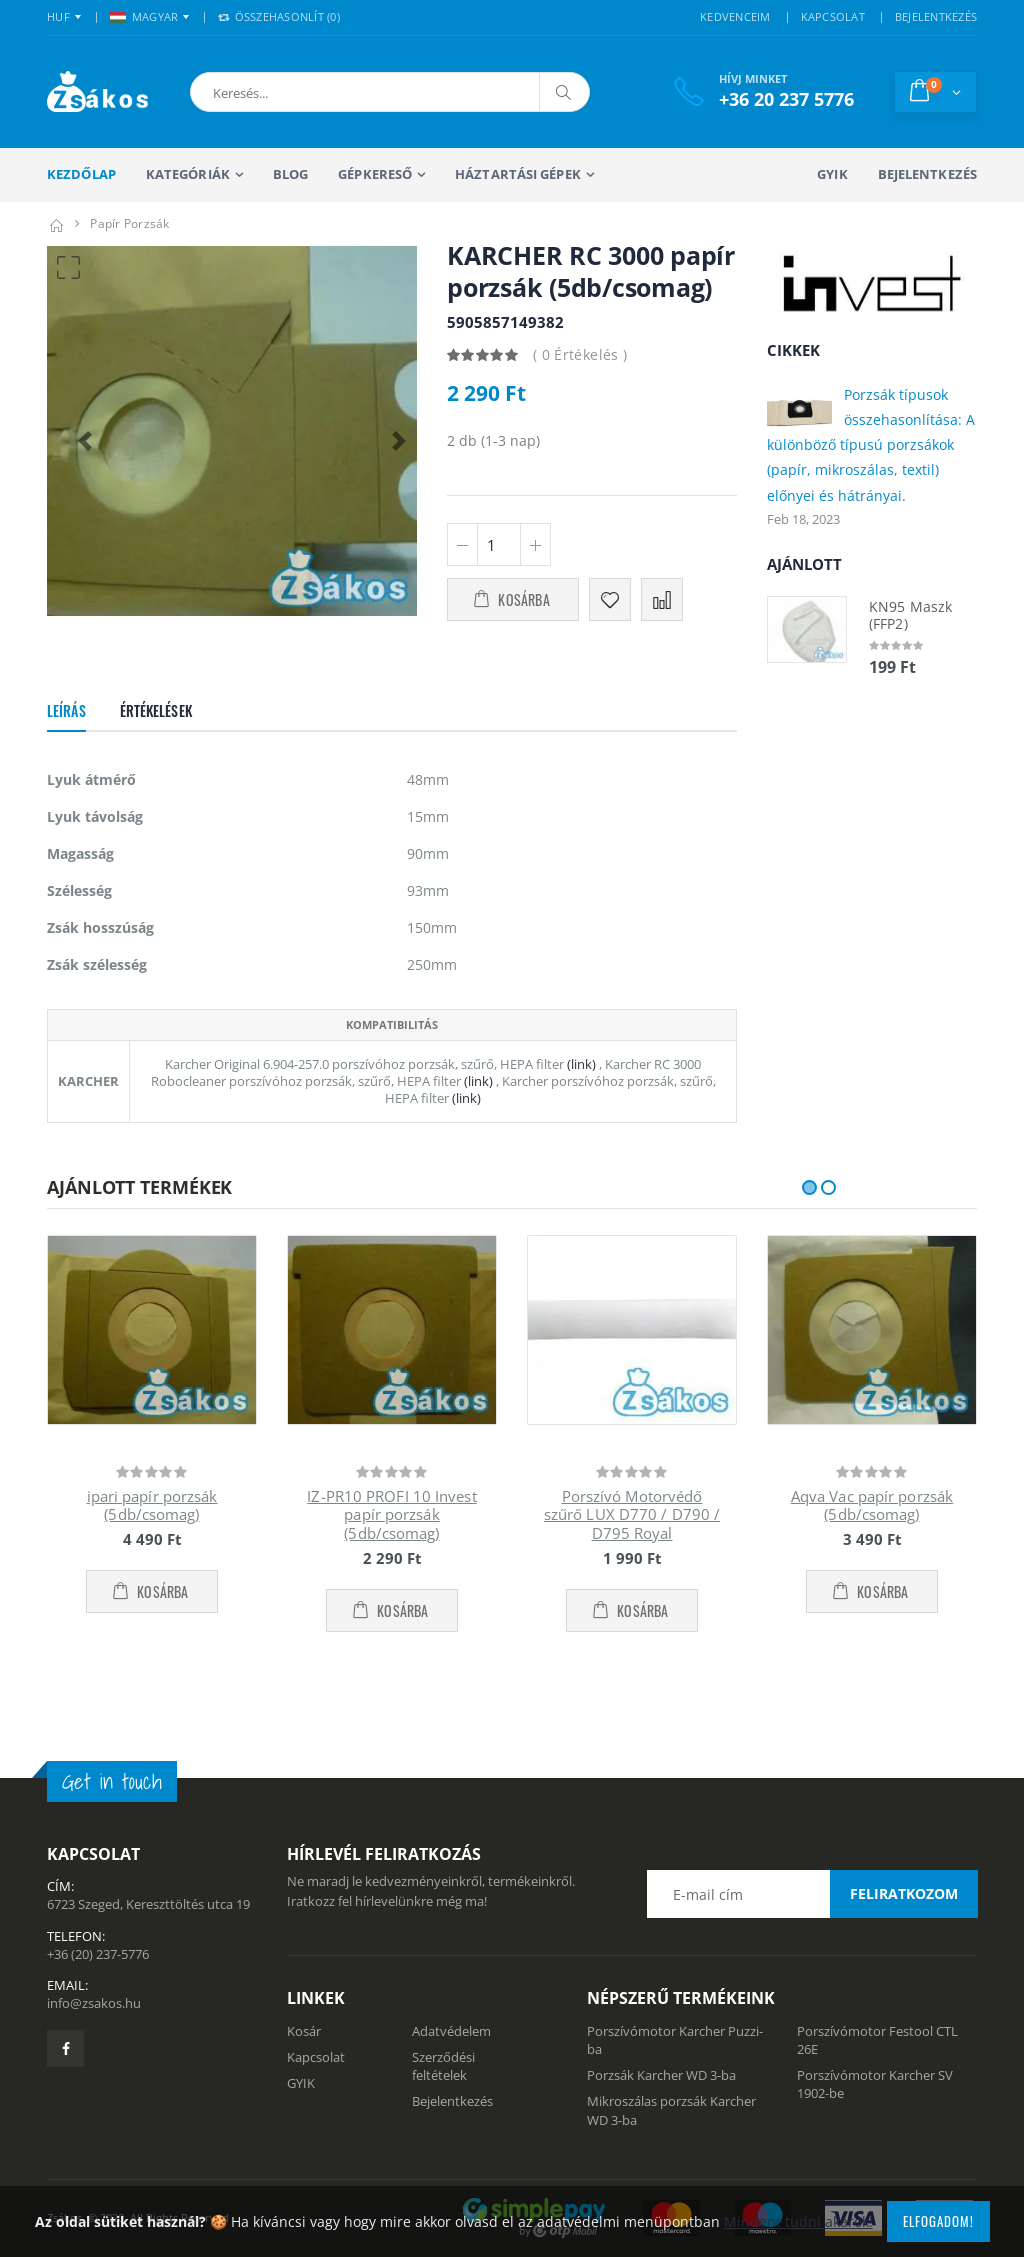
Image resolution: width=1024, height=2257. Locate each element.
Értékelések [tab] (156, 710)
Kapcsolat (316, 2057)
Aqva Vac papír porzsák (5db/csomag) (872, 1505)
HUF (58, 16)
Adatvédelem (451, 2031)
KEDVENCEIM (735, 16)
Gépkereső (375, 174)
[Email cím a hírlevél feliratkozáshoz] (812, 1894)
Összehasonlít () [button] (279, 16)
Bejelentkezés (927, 174)
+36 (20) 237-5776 (98, 1954)
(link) (580, 1064)
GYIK (832, 174)
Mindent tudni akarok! (798, 2221)
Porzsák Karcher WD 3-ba (661, 2075)
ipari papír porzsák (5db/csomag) (152, 1505)
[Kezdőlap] (56, 223)
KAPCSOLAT (833, 16)
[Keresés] (564, 92)
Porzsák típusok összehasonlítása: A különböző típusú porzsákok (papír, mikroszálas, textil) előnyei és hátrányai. (871, 445)
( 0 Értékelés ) (580, 354)
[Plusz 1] (535, 544)
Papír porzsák (129, 223)
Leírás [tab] (66, 710)
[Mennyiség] (499, 544)
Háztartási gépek (518, 174)
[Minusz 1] (462, 544)
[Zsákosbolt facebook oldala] (65, 2048)
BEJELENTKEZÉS (936, 16)
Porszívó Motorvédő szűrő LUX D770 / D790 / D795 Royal (632, 1515)
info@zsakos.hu (94, 2003)
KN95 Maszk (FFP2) (910, 615)
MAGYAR (144, 16)
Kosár (304, 2031)
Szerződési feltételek (443, 2066)
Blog (290, 174)
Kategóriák (188, 174)
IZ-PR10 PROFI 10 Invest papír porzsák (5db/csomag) (391, 1515)
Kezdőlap (81, 174)
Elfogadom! (938, 2221)
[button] (295, 92)
